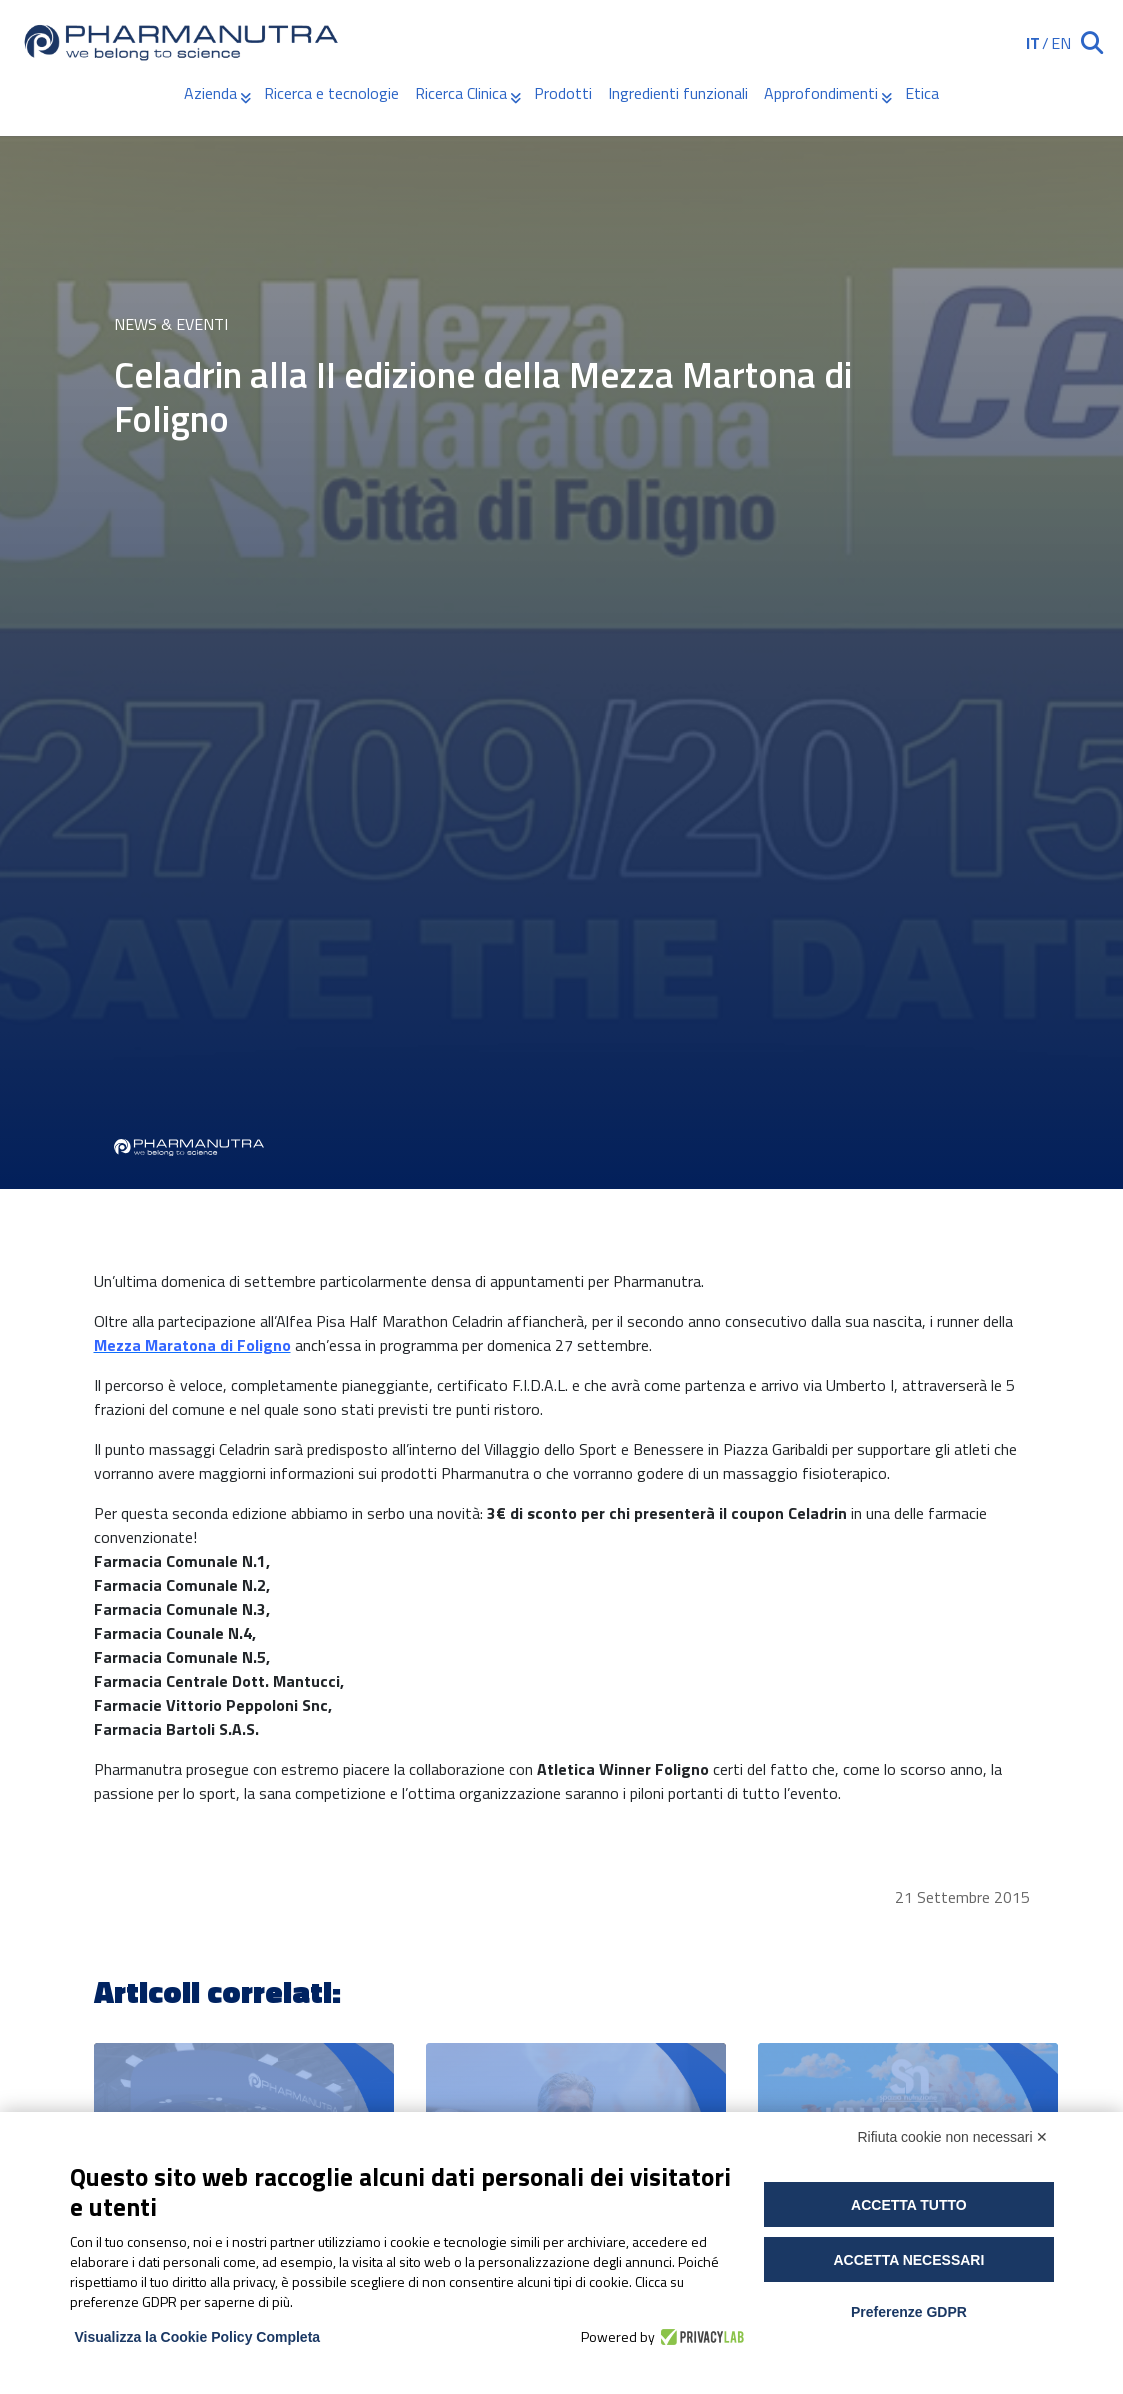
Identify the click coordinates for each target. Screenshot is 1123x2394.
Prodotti (563, 93)
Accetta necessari (908, 2260)
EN (1061, 43)
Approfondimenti (821, 93)
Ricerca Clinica (461, 93)
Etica (922, 93)
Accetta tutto (909, 2205)
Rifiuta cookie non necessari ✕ (953, 2137)
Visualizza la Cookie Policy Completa (198, 2337)
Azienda (210, 93)
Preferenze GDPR (909, 2312)
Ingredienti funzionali (678, 93)
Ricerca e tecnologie (331, 93)
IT (1033, 43)
